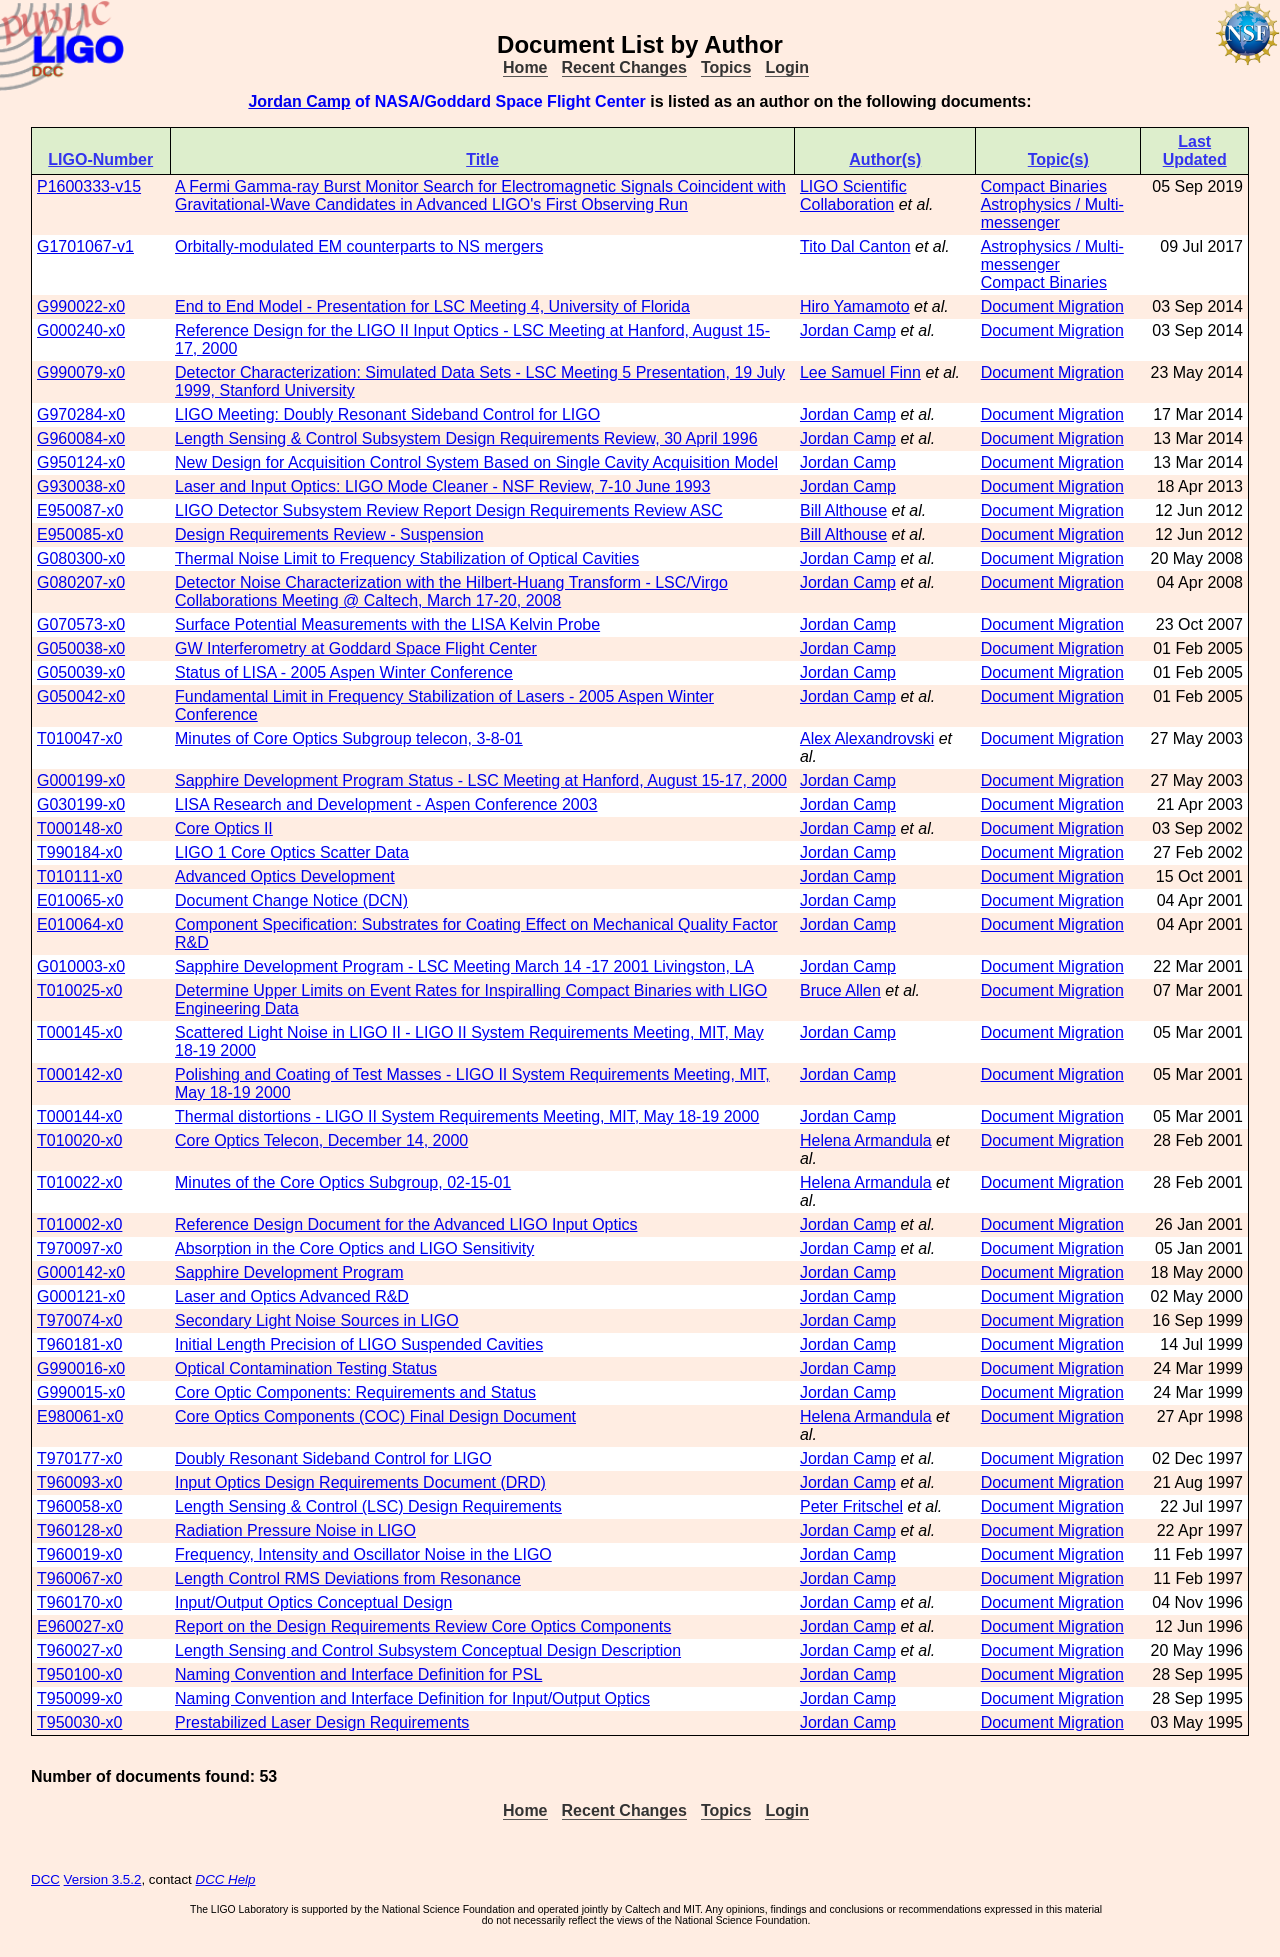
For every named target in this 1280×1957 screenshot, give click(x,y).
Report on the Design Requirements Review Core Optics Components (423, 1626)
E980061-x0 (80, 1416)
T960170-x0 (79, 1602)
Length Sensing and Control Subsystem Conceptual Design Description (428, 1650)
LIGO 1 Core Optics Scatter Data (292, 852)
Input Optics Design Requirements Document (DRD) (360, 1482)
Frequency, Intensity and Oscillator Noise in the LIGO (363, 1554)
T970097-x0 (79, 1248)
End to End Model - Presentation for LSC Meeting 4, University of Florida (432, 306)
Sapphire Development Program (289, 1272)
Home (525, 67)
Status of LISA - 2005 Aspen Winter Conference (344, 672)
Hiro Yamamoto (855, 306)
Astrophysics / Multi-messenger (1052, 213)
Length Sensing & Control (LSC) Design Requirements (368, 1506)
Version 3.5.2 (103, 1879)
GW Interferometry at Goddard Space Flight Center (356, 648)
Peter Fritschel (851, 1506)
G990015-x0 (81, 1392)
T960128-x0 (79, 1530)
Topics (726, 67)
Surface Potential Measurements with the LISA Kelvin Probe (387, 624)
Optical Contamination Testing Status (306, 1368)
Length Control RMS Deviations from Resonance (348, 1578)
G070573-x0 (81, 624)
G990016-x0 (81, 1368)
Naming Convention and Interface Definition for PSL (358, 1674)
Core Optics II (224, 828)
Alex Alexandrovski (867, 738)
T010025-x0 (79, 990)
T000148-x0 (79, 828)
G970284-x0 (81, 414)
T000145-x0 (79, 1032)
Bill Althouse (843, 510)
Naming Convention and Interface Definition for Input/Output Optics (412, 1698)
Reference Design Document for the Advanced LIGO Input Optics (406, 1224)
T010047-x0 (79, 738)
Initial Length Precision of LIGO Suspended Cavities (359, 1344)
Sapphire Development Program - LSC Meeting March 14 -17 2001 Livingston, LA (464, 966)
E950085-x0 (80, 534)
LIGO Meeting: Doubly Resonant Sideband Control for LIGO (387, 414)
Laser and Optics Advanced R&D (292, 1296)
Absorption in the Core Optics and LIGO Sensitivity (354, 1248)
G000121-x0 (81, 1296)
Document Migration (1052, 306)
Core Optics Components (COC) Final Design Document (375, 1416)
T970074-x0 (79, 1320)
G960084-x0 (81, 438)
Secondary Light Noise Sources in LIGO (317, 1320)
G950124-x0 (81, 462)
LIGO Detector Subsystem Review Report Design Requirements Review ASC (449, 510)
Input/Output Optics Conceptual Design (314, 1602)
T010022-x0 (79, 1182)
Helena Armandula (866, 1140)
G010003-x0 (81, 966)
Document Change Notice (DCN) (291, 900)
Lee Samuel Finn (860, 372)
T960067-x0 (79, 1578)
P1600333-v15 (89, 186)
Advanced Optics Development (285, 876)
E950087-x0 (80, 510)
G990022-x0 (81, 306)
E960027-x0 (80, 1626)
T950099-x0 (79, 1698)
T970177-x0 (79, 1458)
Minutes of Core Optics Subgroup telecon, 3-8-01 (349, 738)
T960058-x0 (79, 1506)
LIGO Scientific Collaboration (853, 195)
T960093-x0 (79, 1482)
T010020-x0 (79, 1140)
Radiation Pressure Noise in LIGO (295, 1530)
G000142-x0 (81, 1272)
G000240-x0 (81, 330)
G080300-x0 (81, 558)
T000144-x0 (79, 1116)
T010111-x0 (79, 876)
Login (787, 67)
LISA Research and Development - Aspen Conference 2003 (386, 804)
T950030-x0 (79, 1722)
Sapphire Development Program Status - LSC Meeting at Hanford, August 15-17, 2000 (481, 780)
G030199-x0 (81, 804)
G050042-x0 (81, 696)
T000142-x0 (79, 1074)
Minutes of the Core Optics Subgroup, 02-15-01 (343, 1182)
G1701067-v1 (85, 246)
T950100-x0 (79, 1674)
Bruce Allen (840, 990)
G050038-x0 (81, 648)
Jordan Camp (299, 101)
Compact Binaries (1044, 186)
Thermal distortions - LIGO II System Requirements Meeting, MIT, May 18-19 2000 (467, 1116)
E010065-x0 (80, 900)
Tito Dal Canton (855, 246)
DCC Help (226, 1879)
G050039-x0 (81, 672)
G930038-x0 (81, 486)
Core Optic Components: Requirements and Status (355, 1392)
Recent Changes (624, 67)
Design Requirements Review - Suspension (329, 534)
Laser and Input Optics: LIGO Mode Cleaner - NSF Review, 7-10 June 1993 (442, 486)
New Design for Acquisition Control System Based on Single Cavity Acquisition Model (476, 462)
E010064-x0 (80, 924)
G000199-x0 (81, 780)
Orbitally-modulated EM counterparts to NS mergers (359, 246)
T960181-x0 (79, 1344)
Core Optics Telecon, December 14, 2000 (321, 1140)
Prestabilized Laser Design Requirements (322, 1722)
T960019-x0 (79, 1554)
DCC (45, 1879)
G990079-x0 (81, 372)
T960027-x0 (79, 1650)
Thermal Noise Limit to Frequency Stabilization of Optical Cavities (407, 558)
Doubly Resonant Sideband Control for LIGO (333, 1458)
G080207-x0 (81, 582)
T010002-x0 (79, 1224)
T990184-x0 (79, 852)
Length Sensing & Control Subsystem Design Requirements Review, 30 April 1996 (466, 438)
